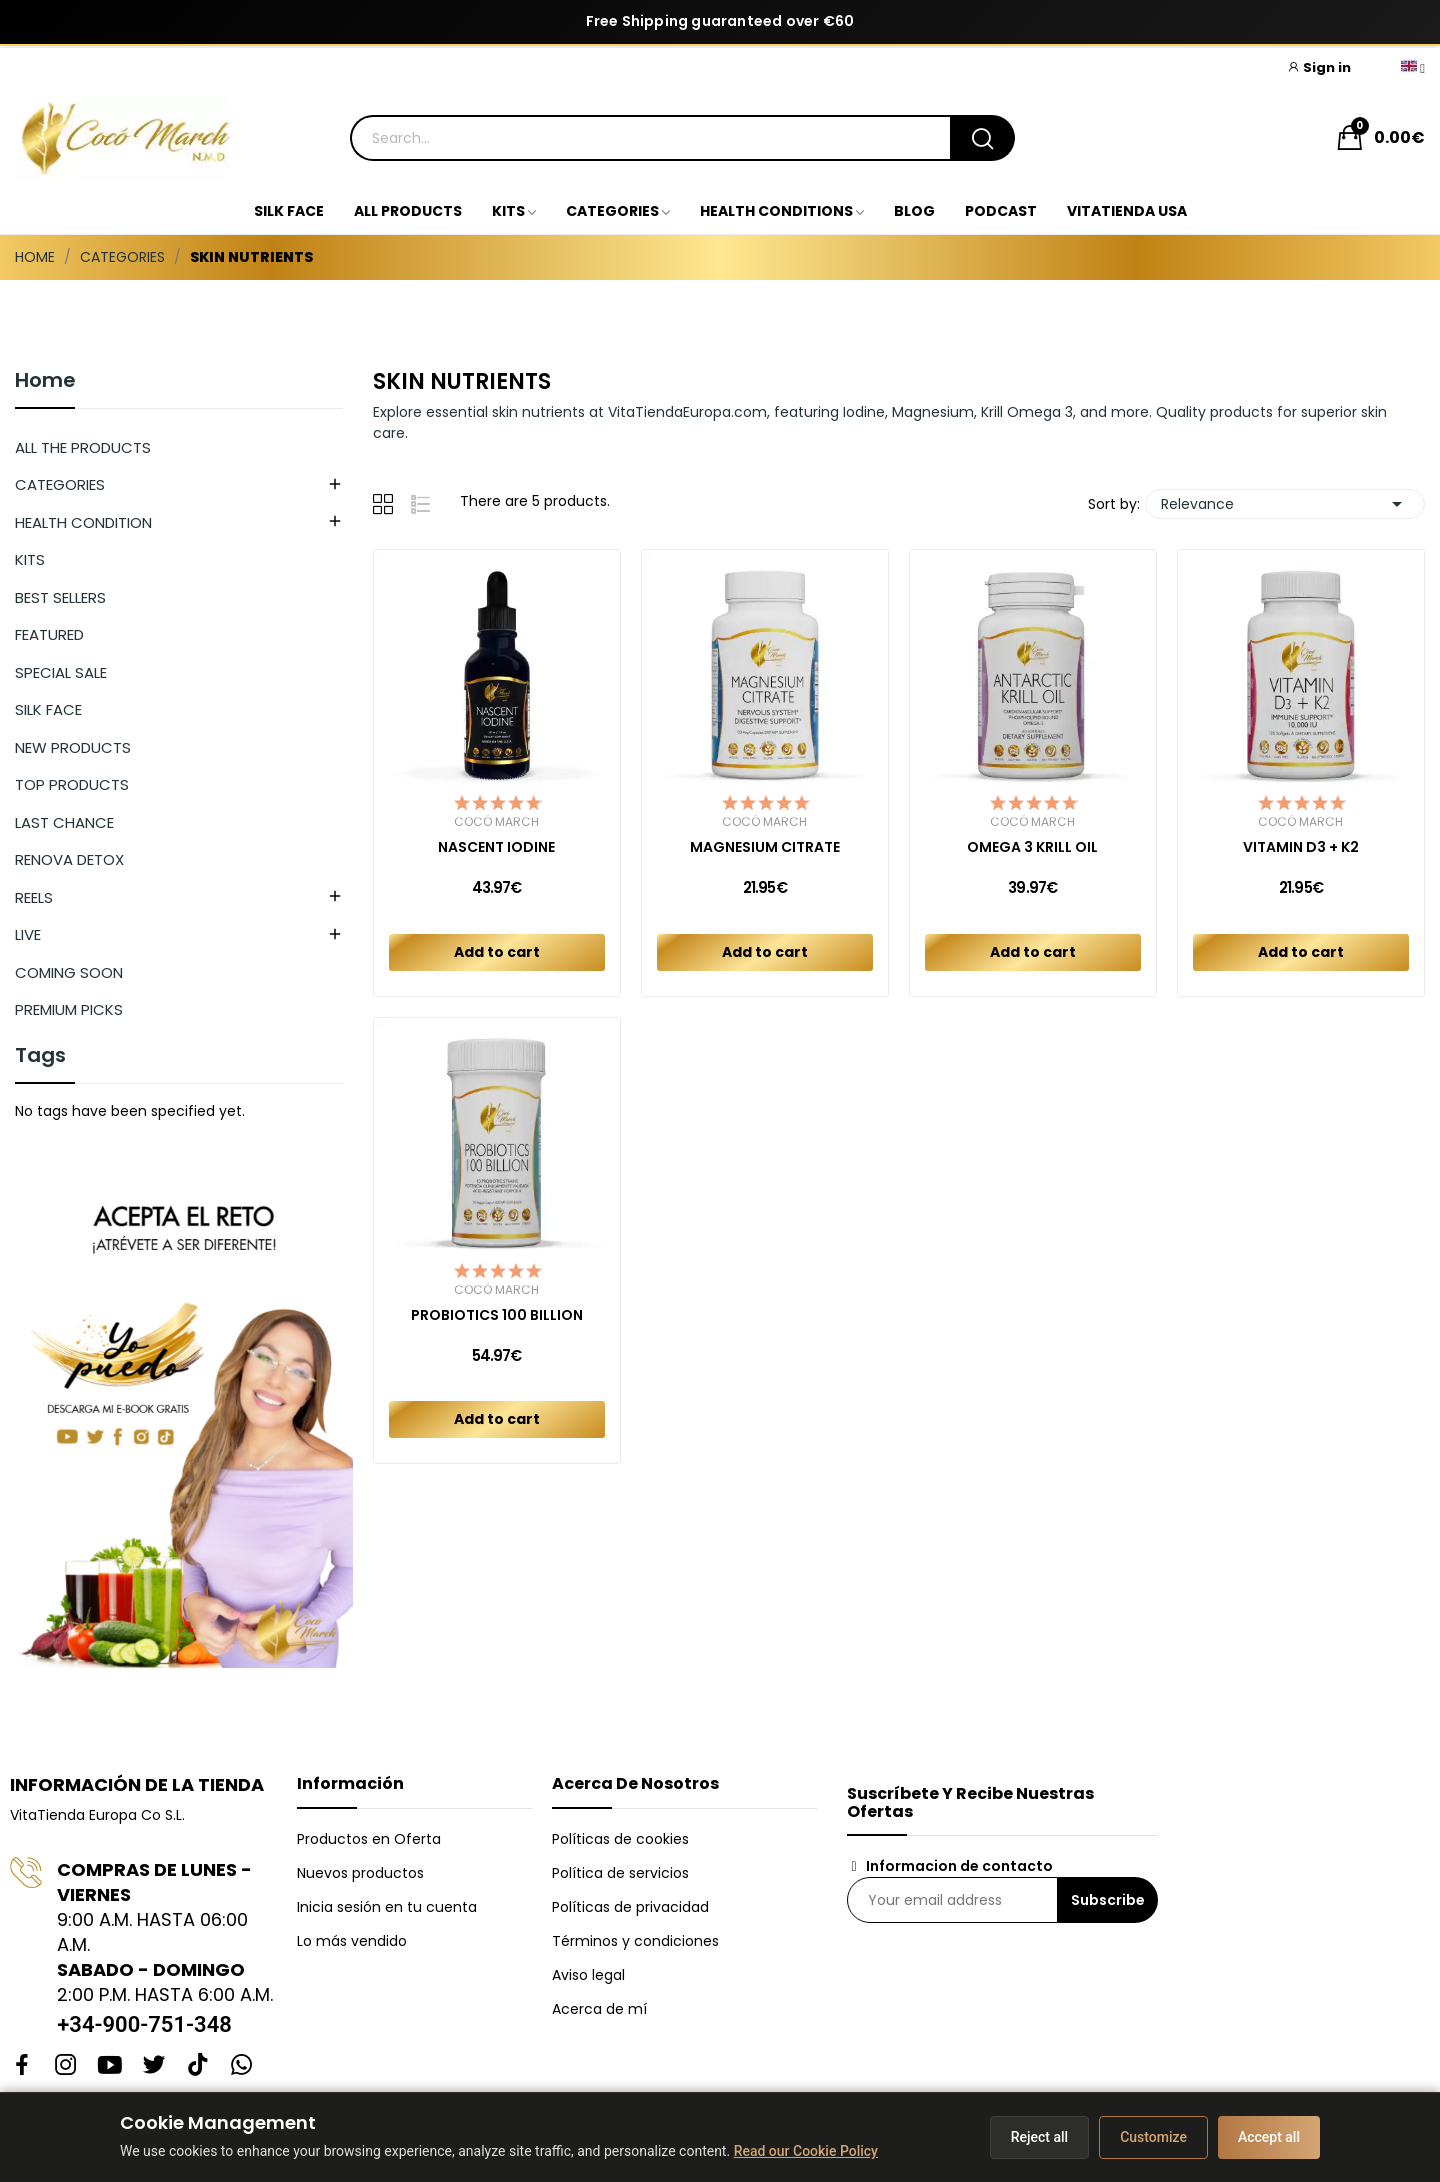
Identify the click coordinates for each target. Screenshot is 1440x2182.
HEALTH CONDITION (83, 522)
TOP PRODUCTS (72, 784)
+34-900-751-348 (144, 2024)
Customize (1153, 2137)
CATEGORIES (60, 484)
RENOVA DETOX (69, 859)
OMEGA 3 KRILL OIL (1032, 847)
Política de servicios (620, 1873)
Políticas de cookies (620, 1839)
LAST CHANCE (64, 822)
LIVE (28, 934)
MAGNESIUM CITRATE (765, 847)
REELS (34, 897)
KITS (30, 559)
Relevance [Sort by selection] (1285, 504)
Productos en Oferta (369, 1839)
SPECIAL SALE (61, 672)
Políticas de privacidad (630, 1907)
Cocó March (496, 822)
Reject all (1039, 2137)
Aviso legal (588, 1975)
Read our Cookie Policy (806, 2151)
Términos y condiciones (635, 1941)
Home (45, 382)
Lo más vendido (352, 1941)
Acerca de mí (599, 2009)
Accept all (1269, 2137)
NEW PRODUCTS (73, 747)
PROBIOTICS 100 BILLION (497, 1315)
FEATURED (49, 634)
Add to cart (497, 952)
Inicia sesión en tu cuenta (387, 1907)
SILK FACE (48, 709)
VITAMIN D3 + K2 (1301, 847)
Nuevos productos (360, 1873)
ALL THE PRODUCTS (83, 447)
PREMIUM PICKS (69, 1009)
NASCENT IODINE (496, 847)
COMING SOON (69, 972)
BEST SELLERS (60, 597)
